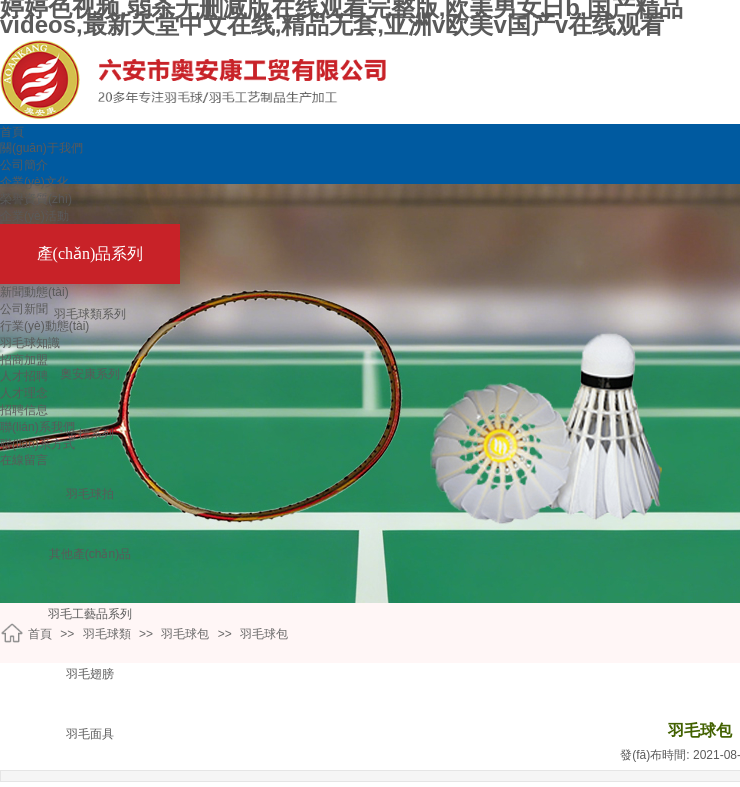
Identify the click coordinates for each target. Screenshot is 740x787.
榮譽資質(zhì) (36, 199)
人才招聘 (24, 376)
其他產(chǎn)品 (90, 554)
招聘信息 (24, 410)
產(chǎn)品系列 (90, 253)
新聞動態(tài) (34, 292)
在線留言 (24, 460)
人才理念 (24, 393)
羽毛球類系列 (90, 314)
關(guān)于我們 (41, 148)
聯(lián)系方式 (37, 444)
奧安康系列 (90, 374)
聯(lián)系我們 (37, 427)
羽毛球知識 (30, 343)
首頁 (12, 132)
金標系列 (90, 434)
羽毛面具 (90, 734)
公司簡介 (24, 165)
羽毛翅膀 (90, 674)
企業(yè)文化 (34, 182)
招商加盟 (24, 360)
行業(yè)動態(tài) (44, 326)
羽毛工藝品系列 (90, 614)
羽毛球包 (185, 634)
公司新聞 (24, 309)
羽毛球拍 (90, 494)
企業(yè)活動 (34, 216)
